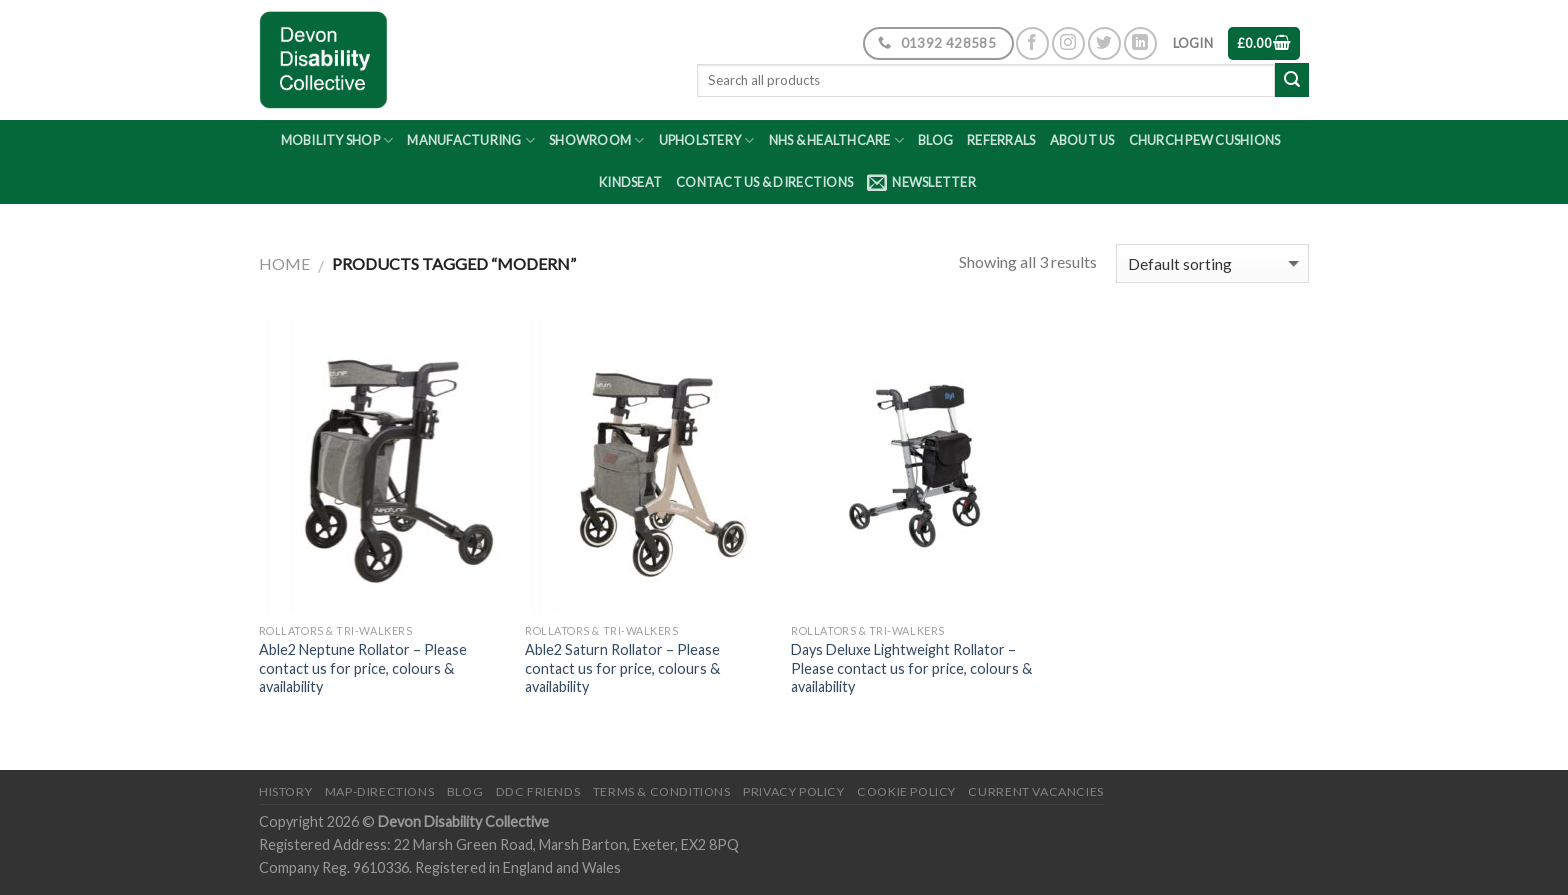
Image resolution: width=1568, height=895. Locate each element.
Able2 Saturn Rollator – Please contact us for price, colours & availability (622, 668)
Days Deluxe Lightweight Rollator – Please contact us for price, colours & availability (911, 668)
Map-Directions (380, 791)
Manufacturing (471, 140)
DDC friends (538, 791)
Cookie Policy (906, 791)
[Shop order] (1212, 263)
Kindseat (630, 182)
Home (284, 263)
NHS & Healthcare (837, 140)
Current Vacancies (1035, 791)
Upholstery (707, 140)
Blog (935, 140)
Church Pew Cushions (1205, 140)
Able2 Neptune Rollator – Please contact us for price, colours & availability (363, 668)
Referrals (1001, 140)
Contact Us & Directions (764, 182)
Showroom (597, 140)
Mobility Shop (337, 140)
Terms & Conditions (662, 791)
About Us (1082, 140)
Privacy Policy (794, 791)
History (285, 791)
